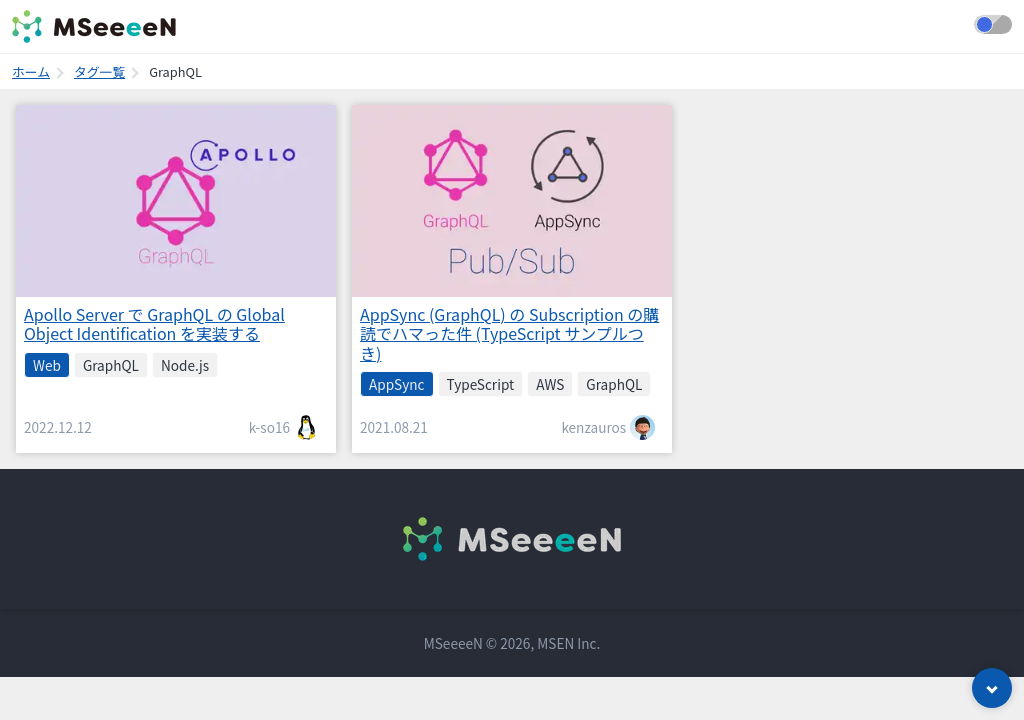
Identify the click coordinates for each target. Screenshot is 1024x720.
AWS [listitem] (550, 384)
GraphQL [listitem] (111, 365)
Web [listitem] (47, 365)
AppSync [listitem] (397, 384)
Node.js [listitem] (185, 365)
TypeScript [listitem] (481, 384)
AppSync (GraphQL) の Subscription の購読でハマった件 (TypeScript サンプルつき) (509, 333)
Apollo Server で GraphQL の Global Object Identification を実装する (154, 323)
